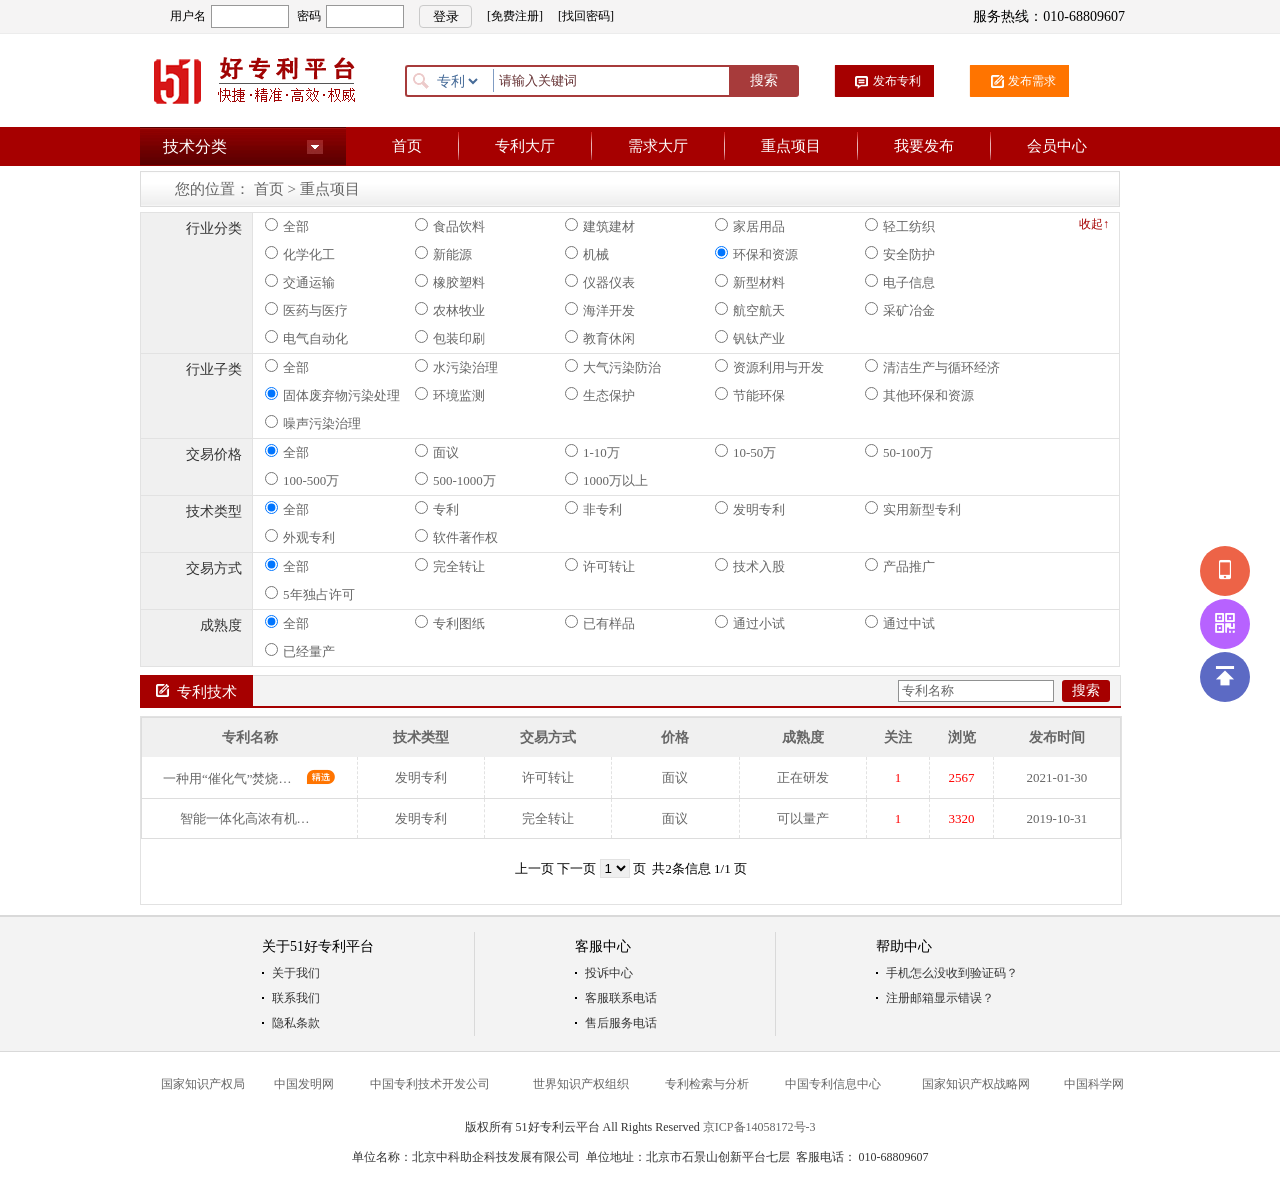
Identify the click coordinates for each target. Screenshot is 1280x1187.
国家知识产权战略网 (976, 1084)
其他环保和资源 (919, 395)
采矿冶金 (900, 310)
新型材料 (750, 282)
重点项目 (791, 146)
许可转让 (600, 566)
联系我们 (296, 998)
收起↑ (1094, 224)
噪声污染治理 (313, 423)
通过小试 (750, 623)
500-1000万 (455, 480)
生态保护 (600, 395)
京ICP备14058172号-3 (759, 1127)
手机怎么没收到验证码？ (952, 973)
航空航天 (750, 310)
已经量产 (300, 651)
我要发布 (924, 146)
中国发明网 (304, 1084)
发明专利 (750, 509)
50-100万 (899, 452)
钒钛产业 (750, 338)
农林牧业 (450, 310)
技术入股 (750, 566)
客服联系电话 (621, 998)
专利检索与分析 (707, 1084)
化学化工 (300, 254)
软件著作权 (456, 537)
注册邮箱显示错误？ (940, 998)
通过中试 (900, 623)
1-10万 (592, 452)
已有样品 (600, 623)
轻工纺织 (900, 226)
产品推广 (900, 566)
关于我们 (296, 973)
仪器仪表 (600, 282)
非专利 (593, 509)
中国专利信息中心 (833, 1084)
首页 (407, 146)
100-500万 (302, 480)
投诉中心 (609, 973)
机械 (587, 254)
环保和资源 (756, 254)
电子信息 (900, 282)
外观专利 (300, 537)
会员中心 (1057, 146)
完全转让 (450, 566)
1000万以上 (606, 480)
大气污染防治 (613, 367)
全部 (287, 226)
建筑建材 (600, 226)
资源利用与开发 (769, 367)
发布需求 (1032, 81)
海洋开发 (600, 310)
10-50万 (745, 452)
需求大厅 (658, 146)
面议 (437, 452)
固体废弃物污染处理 (332, 395)
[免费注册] (515, 16)
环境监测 (450, 395)
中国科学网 (1094, 1084)
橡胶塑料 (450, 282)
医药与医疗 (306, 310)
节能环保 (750, 395)
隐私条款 (296, 1023)
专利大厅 (525, 146)
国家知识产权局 (203, 1084)
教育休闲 (600, 338)
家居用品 (750, 226)
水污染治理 (456, 367)
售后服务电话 (621, 1023)
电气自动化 (306, 338)
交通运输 (300, 282)
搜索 (764, 80)
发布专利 (897, 81)
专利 (437, 509)
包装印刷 (450, 338)
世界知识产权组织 (581, 1084)
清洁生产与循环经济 (932, 367)
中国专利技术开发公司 (430, 1084)
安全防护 (900, 254)
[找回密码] (586, 16)
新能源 (443, 254)
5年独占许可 (310, 594)
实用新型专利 (913, 509)
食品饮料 (450, 226)
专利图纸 (450, 623)
